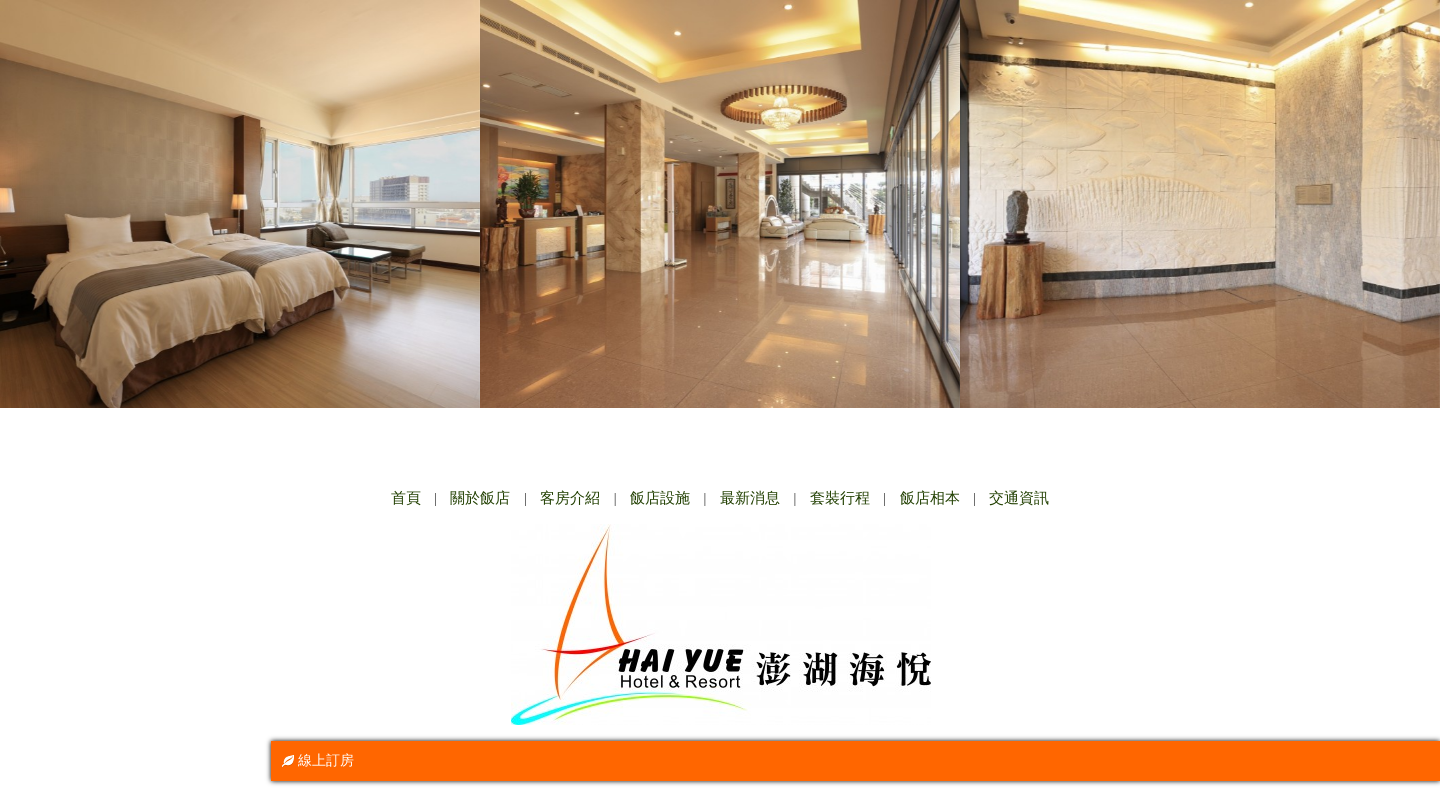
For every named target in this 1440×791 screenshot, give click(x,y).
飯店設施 (660, 498)
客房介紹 (570, 498)
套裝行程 (840, 498)
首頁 (406, 498)
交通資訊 (1019, 498)
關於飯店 (480, 498)
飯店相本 (930, 498)
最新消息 (750, 498)
